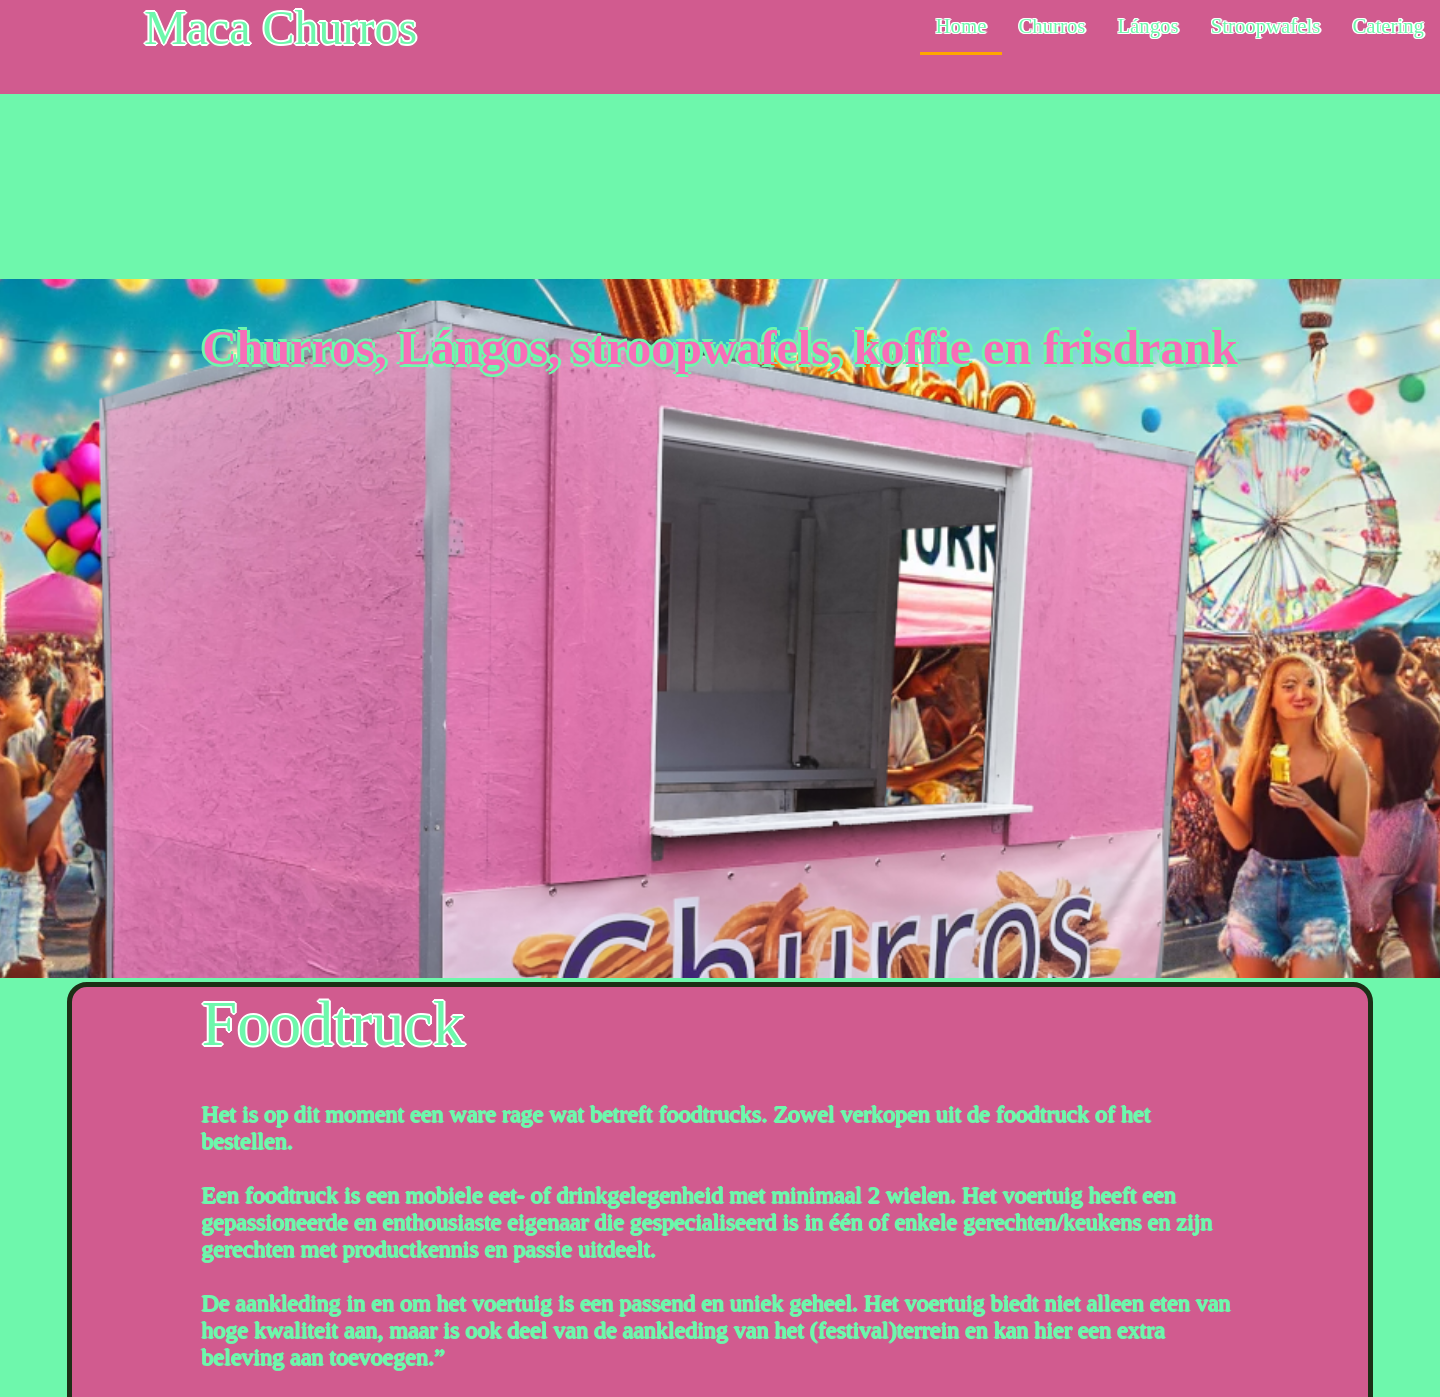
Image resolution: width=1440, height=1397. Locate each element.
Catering (1388, 25)
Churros (1051, 25)
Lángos (1147, 25)
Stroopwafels (1266, 25)
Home (961, 25)
